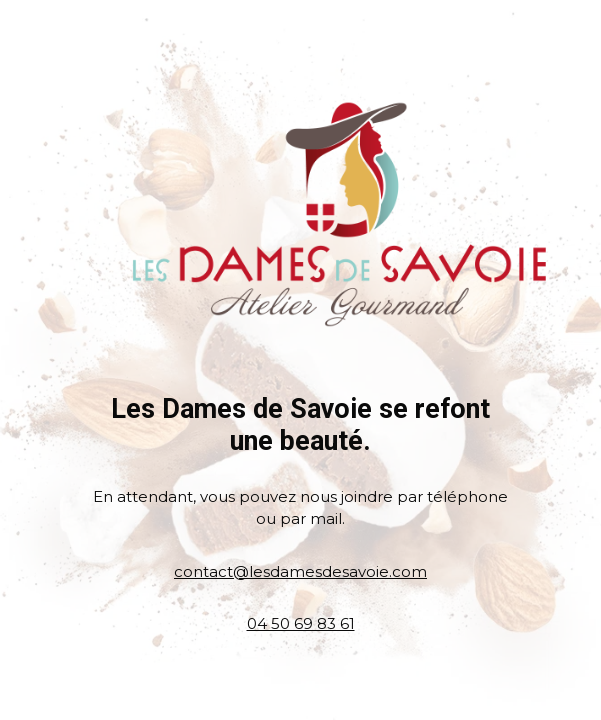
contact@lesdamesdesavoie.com (300, 571)
